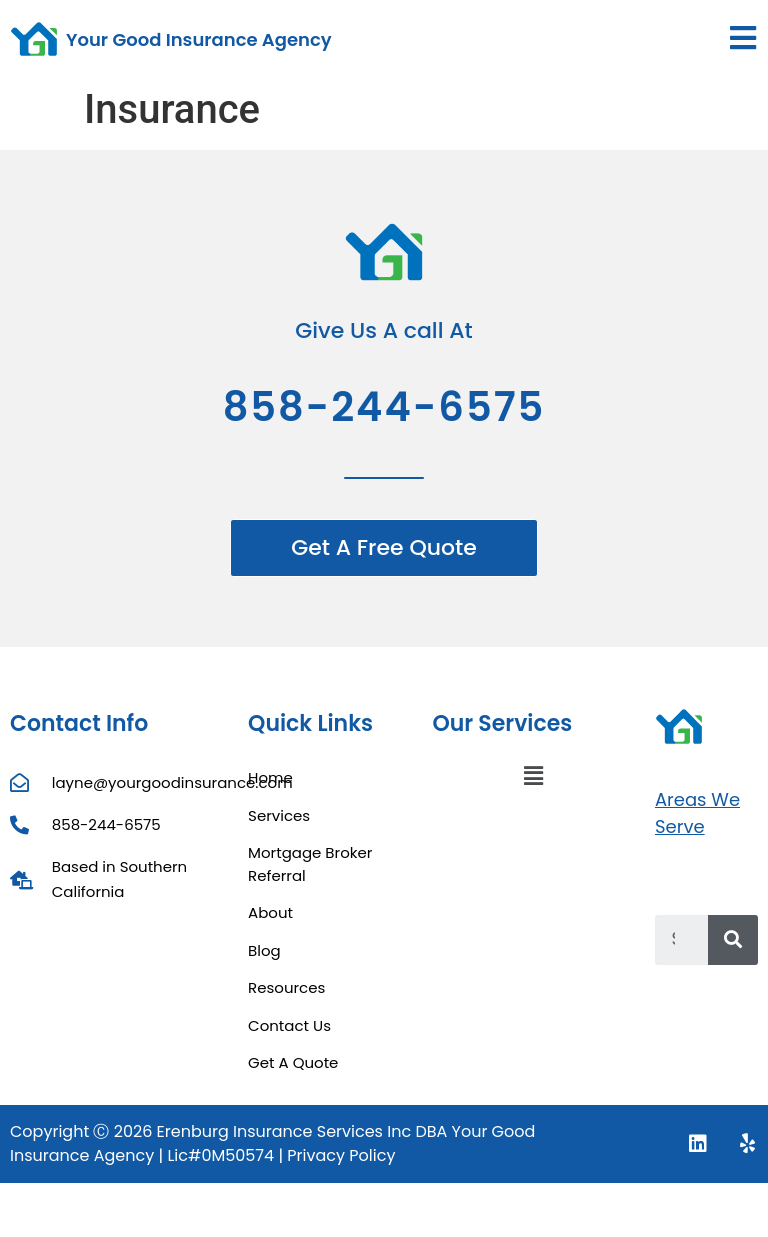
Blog (264, 950)
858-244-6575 (384, 407)
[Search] (733, 940)
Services (279, 815)
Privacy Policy (341, 1155)
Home (270, 777)
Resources (286, 987)
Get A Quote (293, 1062)
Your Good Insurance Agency (199, 39)
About (270, 912)
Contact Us (289, 1025)
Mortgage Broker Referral (310, 864)
